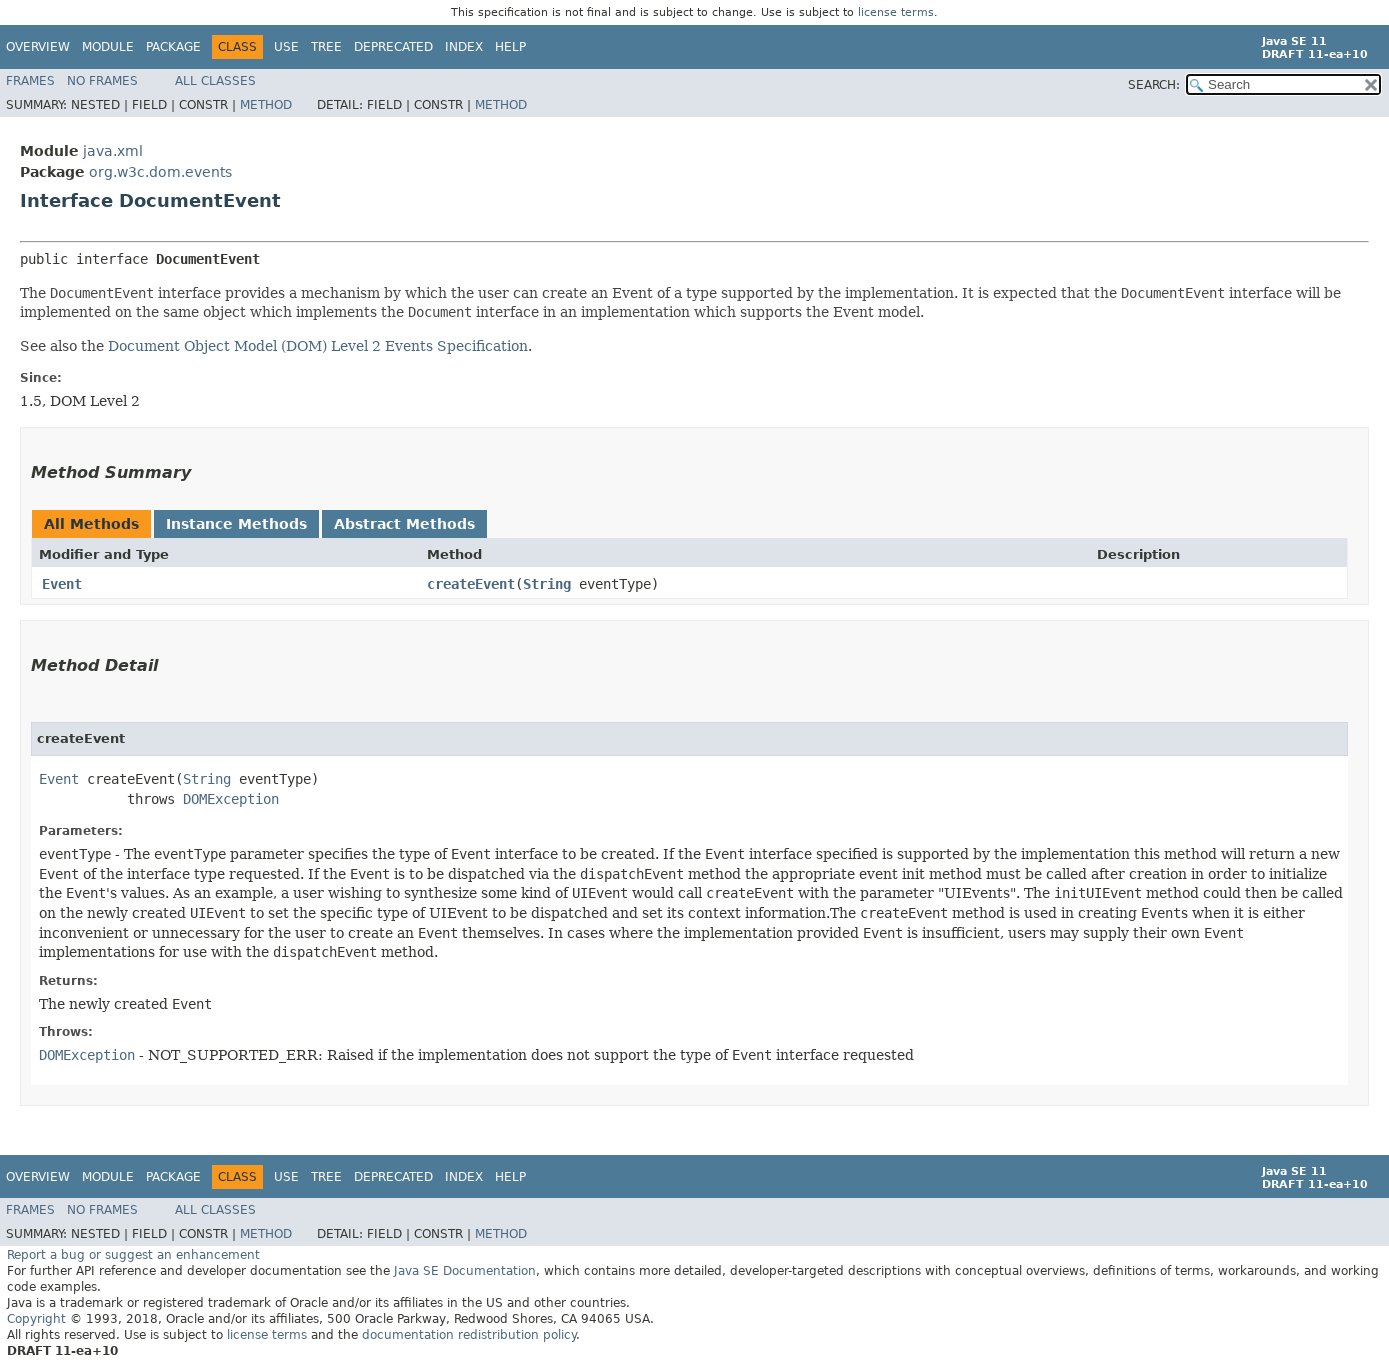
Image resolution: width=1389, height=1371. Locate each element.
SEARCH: (1154, 85)
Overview (38, 47)
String (547, 584)
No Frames (102, 81)
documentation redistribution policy (469, 1335)
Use (286, 47)
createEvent (471, 584)
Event (62, 584)
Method (266, 105)
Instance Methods (236, 524)
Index (464, 47)
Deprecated (393, 47)
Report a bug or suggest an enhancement (133, 1255)
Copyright (36, 1319)
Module (108, 47)
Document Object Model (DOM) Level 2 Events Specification (318, 346)
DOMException (231, 799)
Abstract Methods (404, 524)
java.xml (113, 151)
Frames (30, 81)
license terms (896, 12)
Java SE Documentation (465, 1271)
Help (510, 47)
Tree (326, 47)
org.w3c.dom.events (160, 172)
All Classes (215, 81)
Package (173, 47)
